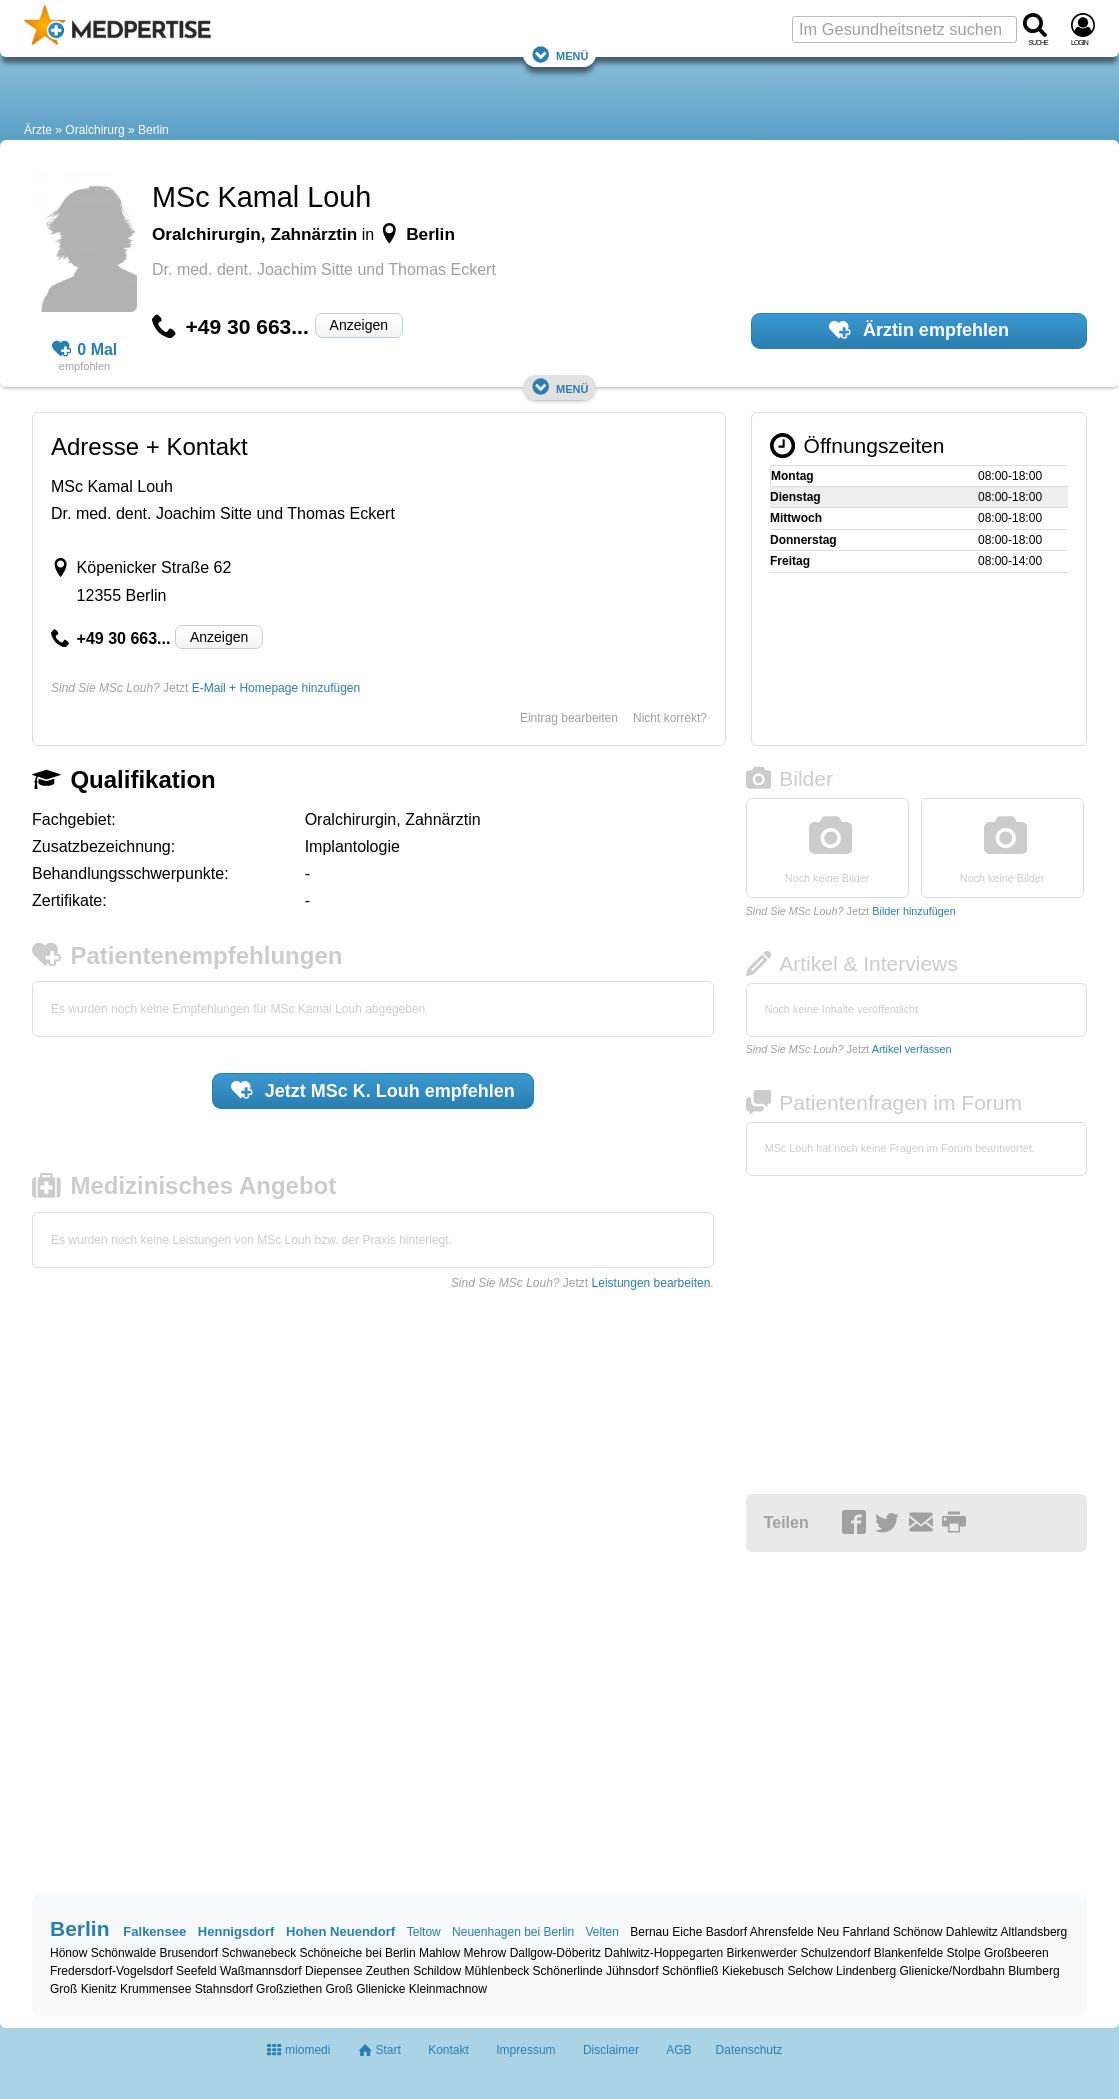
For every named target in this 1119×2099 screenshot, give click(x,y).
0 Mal (85, 350)
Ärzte (38, 130)
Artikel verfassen (912, 1049)
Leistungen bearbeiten (651, 1283)
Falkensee (154, 1931)
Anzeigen (359, 325)
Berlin (153, 130)
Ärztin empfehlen (919, 330)
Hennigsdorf (236, 1931)
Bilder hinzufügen (913, 911)
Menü (560, 54)
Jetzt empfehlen (373, 1090)
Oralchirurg (94, 130)
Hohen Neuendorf (340, 1931)
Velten (602, 1932)
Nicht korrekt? (670, 718)
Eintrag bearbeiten (569, 718)
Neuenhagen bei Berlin (513, 1932)
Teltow (424, 1932)
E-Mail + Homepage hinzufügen (276, 688)
